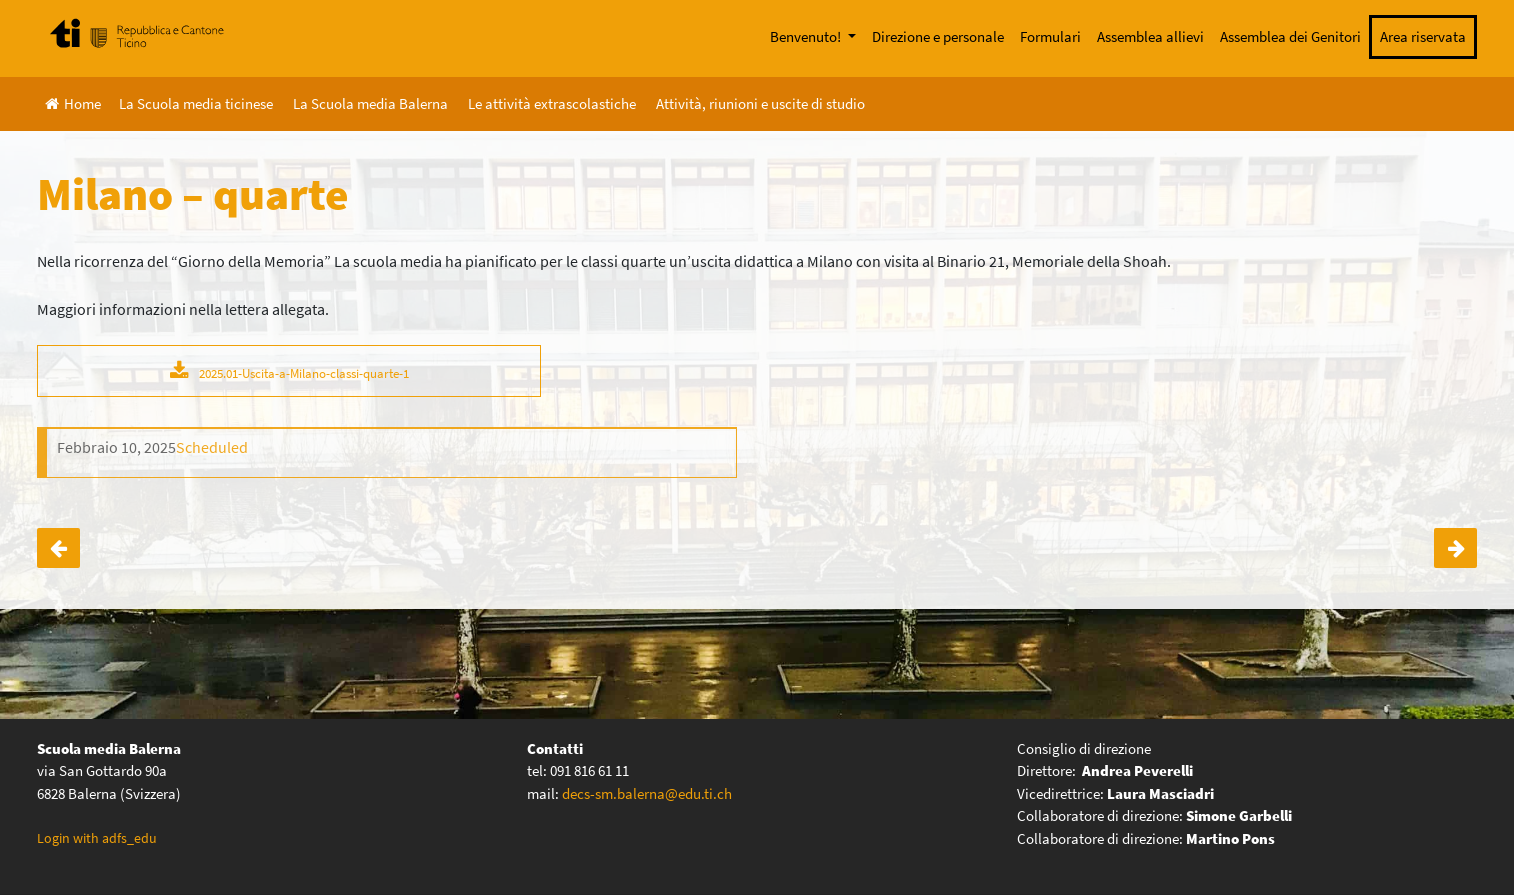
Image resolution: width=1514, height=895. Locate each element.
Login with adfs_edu (97, 838)
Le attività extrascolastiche (552, 103)
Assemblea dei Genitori (1290, 36)
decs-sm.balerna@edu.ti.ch (647, 793)
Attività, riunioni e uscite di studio (760, 103)
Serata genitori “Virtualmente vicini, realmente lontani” (1455, 548)
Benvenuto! (807, 36)
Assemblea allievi (1150, 36)
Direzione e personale (938, 36)
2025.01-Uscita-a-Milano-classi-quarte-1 (304, 373)
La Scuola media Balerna (370, 103)
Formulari (1050, 36)
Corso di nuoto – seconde (58, 548)
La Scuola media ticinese (196, 103)
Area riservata (1423, 36)
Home (73, 103)
